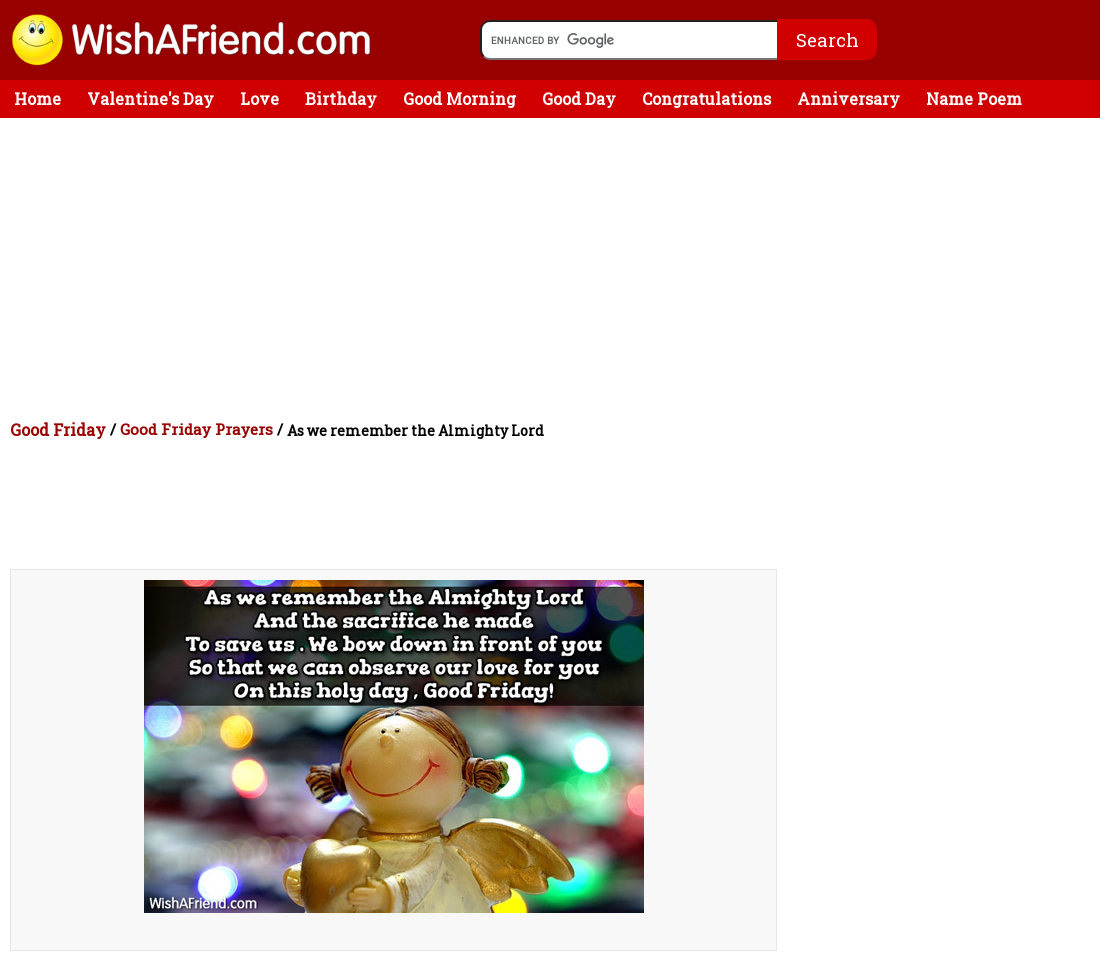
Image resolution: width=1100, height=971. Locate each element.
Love (259, 98)
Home (37, 98)
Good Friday (58, 429)
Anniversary (848, 98)
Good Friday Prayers (196, 429)
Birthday (341, 98)
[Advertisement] (555, 268)
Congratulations (706, 98)
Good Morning (459, 98)
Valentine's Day (150, 98)
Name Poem (974, 98)
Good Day (579, 98)
